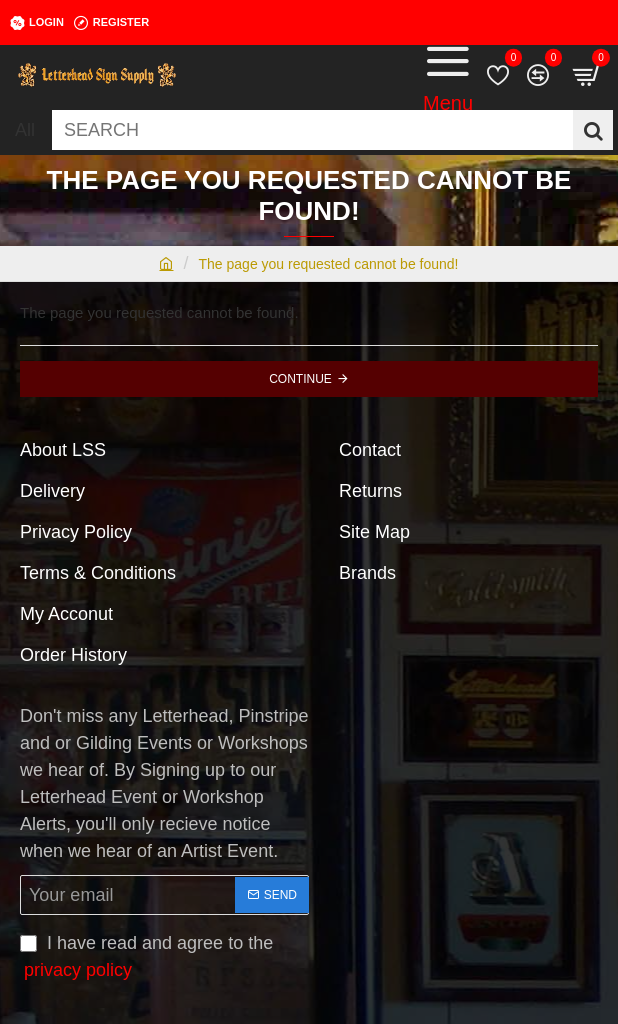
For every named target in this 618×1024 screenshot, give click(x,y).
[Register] (111, 23)
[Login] (37, 23)
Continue (300, 379)
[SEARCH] (593, 130)
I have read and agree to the (146, 958)
